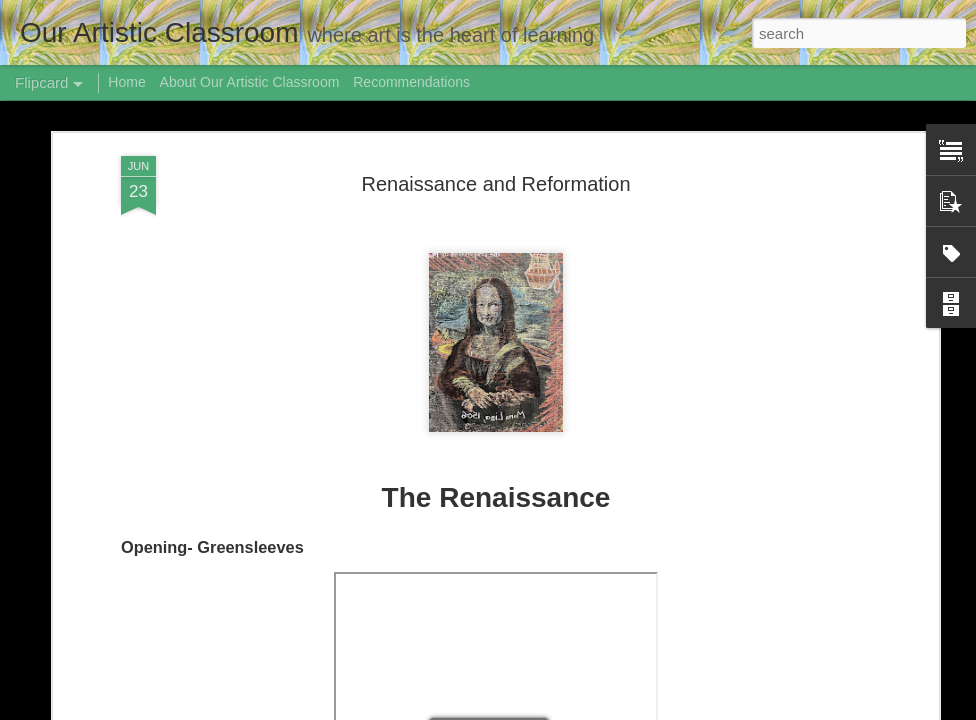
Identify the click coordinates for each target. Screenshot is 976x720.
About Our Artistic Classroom (250, 82)
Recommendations (411, 82)
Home (126, 82)
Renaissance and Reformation (495, 184)
